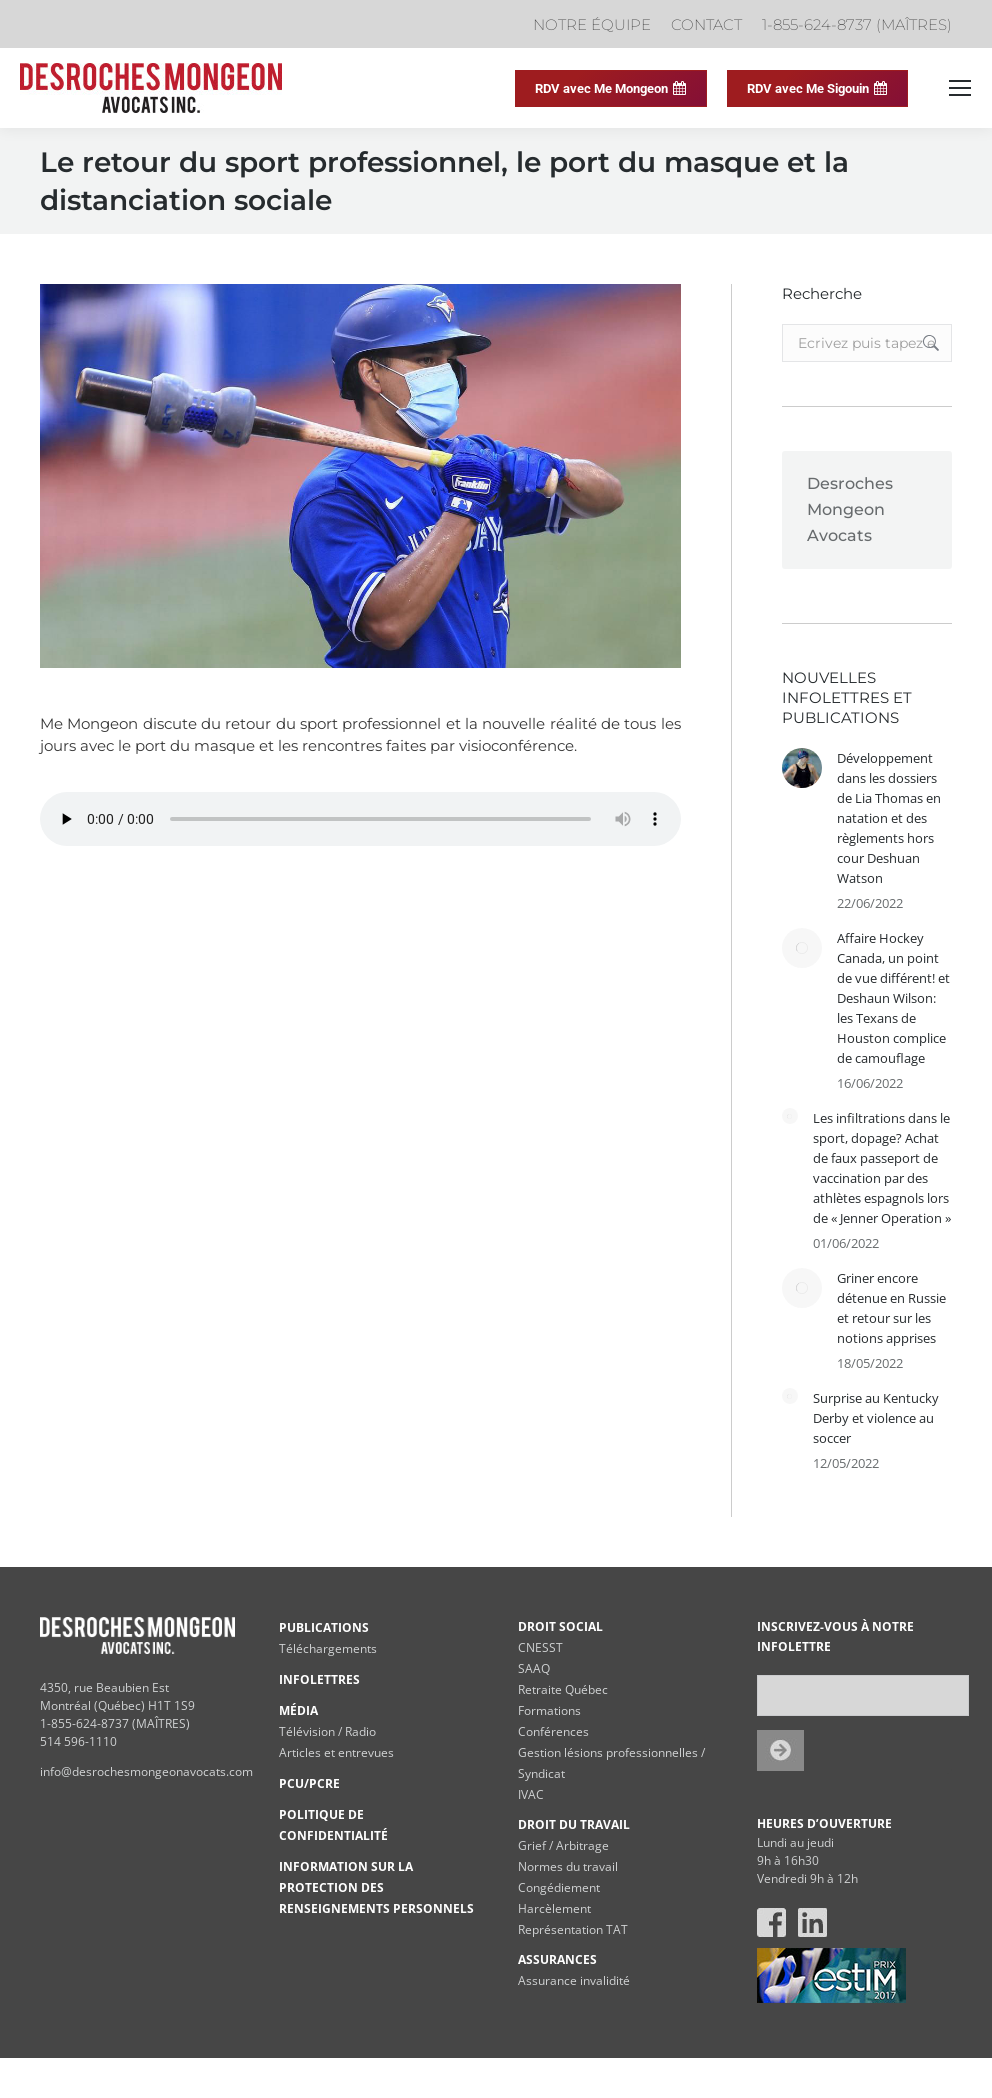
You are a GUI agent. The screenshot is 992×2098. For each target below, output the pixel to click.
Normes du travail (568, 1866)
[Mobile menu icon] (960, 88)
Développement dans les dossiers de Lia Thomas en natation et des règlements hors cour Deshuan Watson (889, 818)
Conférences (553, 1731)
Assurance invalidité (574, 1980)
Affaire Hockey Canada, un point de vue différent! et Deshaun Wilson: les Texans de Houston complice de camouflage (893, 998)
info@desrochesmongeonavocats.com (146, 1771)
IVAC (531, 1794)
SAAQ (534, 1668)
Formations (549, 1710)
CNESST (540, 1647)
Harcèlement (554, 1908)
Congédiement (559, 1887)
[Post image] (802, 768)
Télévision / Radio (327, 1731)
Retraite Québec (563, 1689)
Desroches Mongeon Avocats (850, 509)
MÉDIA (298, 1710)
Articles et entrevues (336, 1752)
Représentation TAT (573, 1929)
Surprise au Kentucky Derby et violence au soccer (876, 1418)
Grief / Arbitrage (563, 1845)
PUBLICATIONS (324, 1627)
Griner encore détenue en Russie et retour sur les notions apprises (891, 1308)
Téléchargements (328, 1648)
